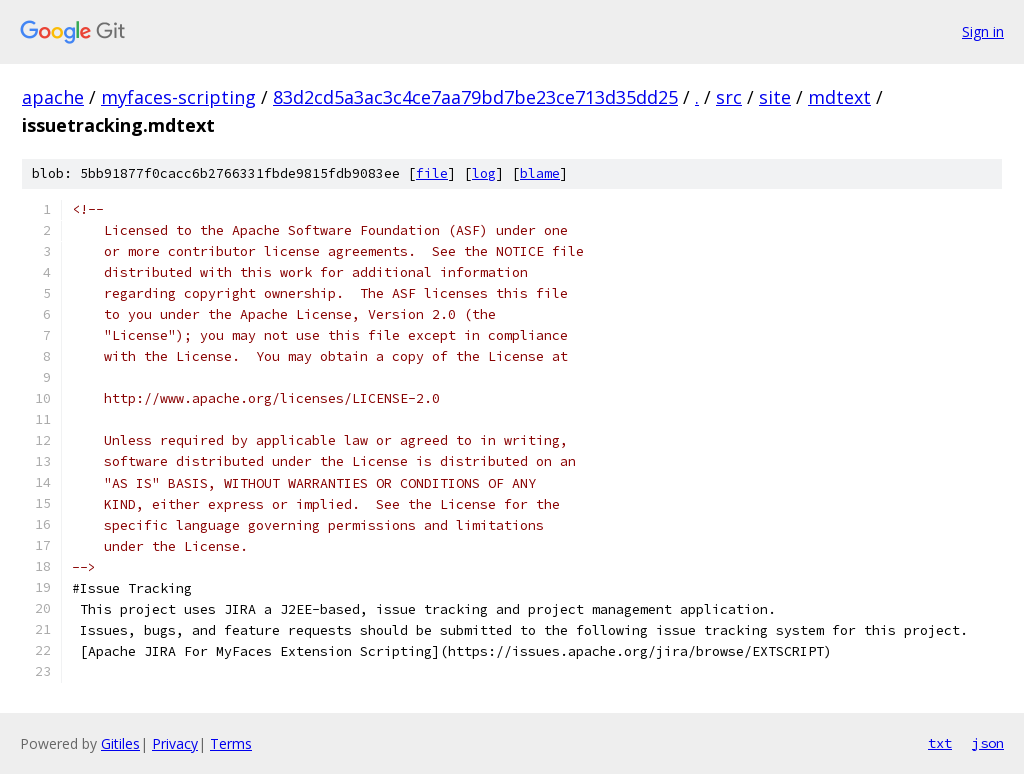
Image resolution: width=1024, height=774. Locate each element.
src (729, 97)
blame (540, 173)
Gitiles (120, 743)
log (484, 173)
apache (53, 97)
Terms (231, 743)
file (432, 173)
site (775, 97)
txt (940, 743)
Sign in (983, 31)
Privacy (175, 743)
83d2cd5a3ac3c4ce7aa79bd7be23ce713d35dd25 (475, 97)
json (988, 743)
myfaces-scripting (178, 97)
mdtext (839, 97)
